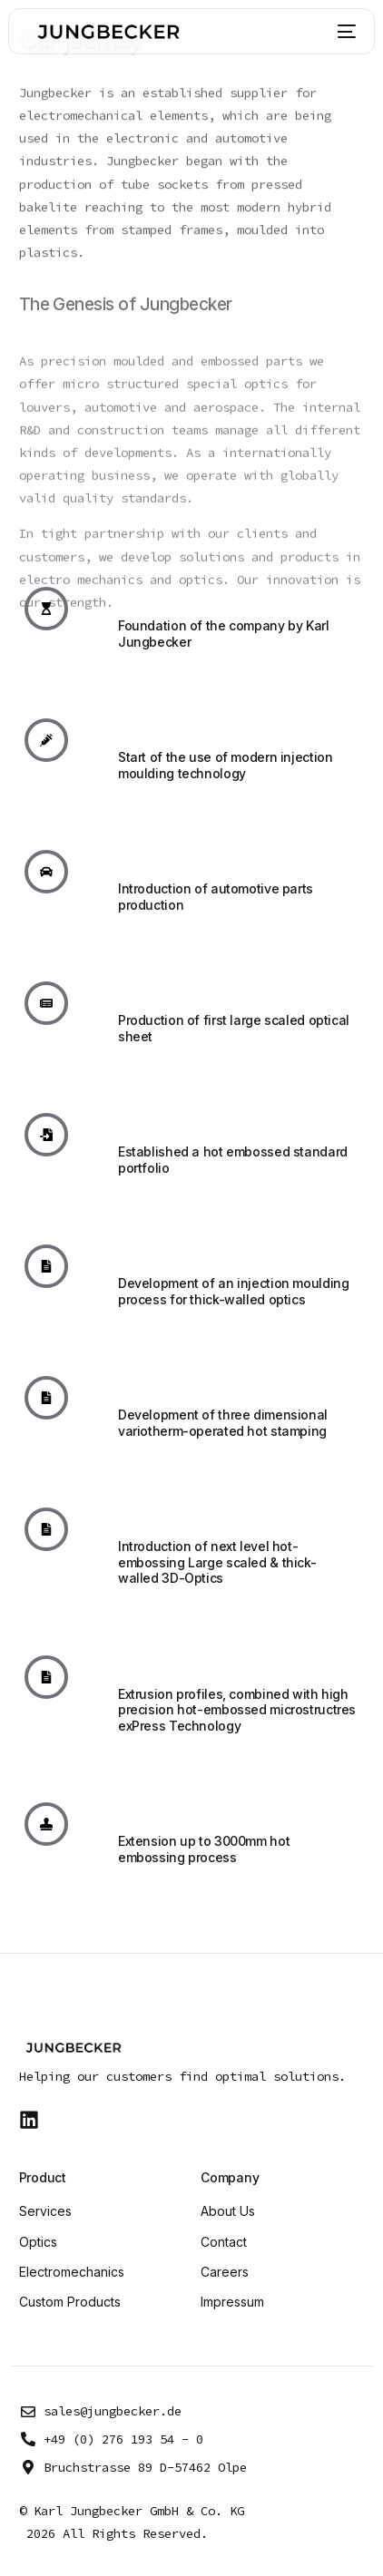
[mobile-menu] (343, 31)
